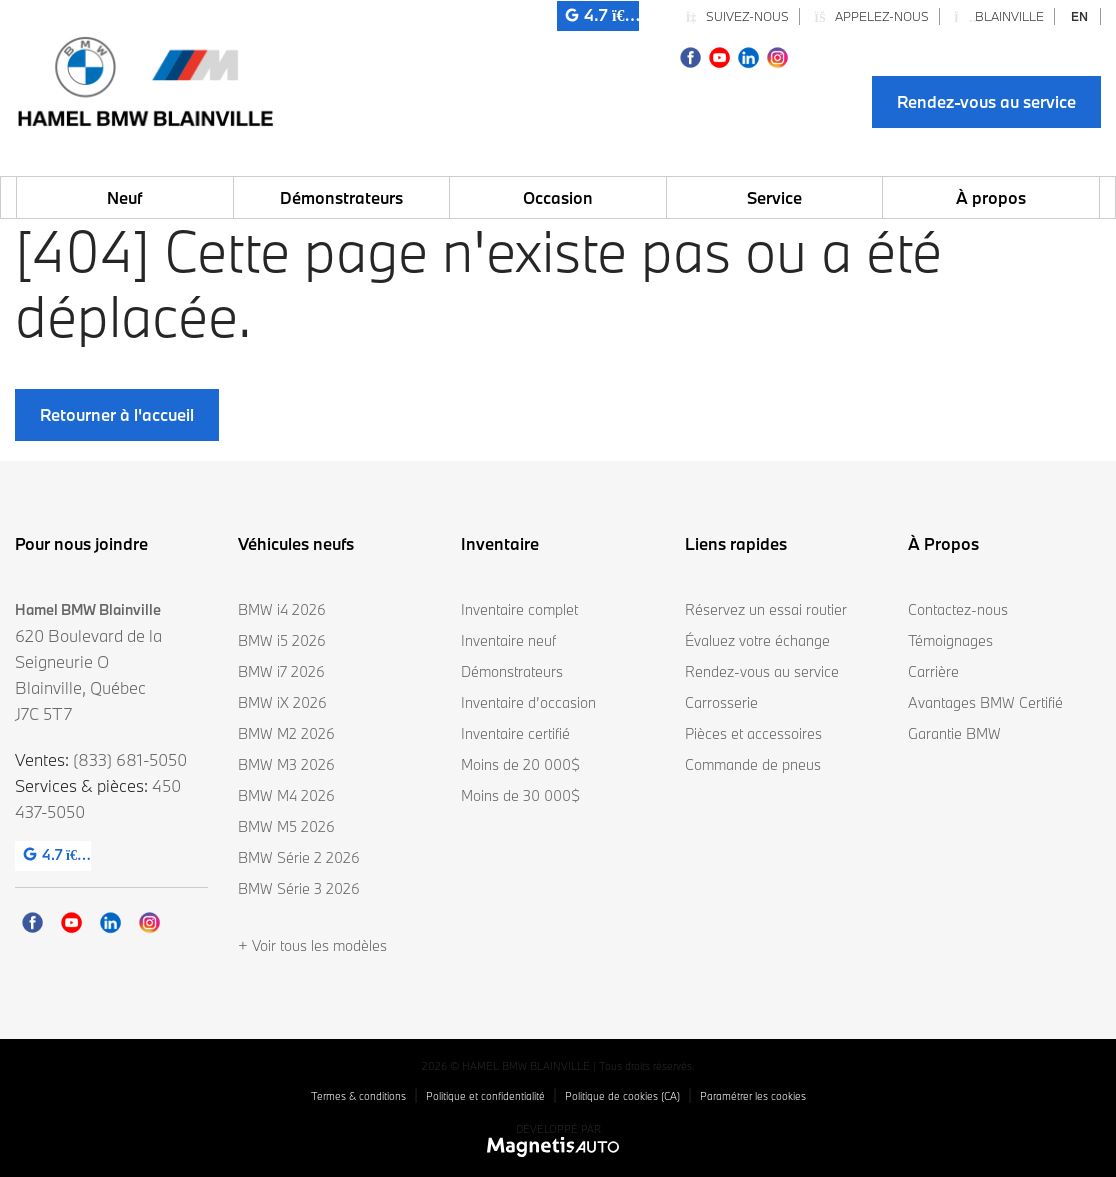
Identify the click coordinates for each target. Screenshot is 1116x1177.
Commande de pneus (753, 764)
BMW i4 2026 (282, 609)
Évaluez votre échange (757, 640)
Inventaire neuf (508, 640)
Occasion (558, 197)
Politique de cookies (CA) (622, 1096)
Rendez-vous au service (986, 101)
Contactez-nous (958, 609)
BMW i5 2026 (282, 640)
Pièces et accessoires (753, 733)
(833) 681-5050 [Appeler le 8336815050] (130, 759)
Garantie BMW (954, 733)
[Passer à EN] (1080, 16)
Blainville (999, 16)
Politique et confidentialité (485, 1096)
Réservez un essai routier (766, 609)
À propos (991, 197)
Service (774, 197)
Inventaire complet (519, 609)
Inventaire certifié (515, 733)
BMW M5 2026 (286, 826)
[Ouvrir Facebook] (690, 55)
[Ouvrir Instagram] (777, 55)
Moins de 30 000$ (520, 795)
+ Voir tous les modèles (312, 945)
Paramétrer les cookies (753, 1096)
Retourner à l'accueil (117, 414)
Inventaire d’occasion (528, 702)
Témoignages (950, 640)
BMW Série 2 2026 (299, 857)
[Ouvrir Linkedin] (748, 55)
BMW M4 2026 (286, 795)
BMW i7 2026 (281, 671)
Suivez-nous (737, 16)
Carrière (933, 671)
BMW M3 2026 (286, 764)
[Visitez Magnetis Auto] (558, 1146)
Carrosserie (721, 702)
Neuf (124, 197)
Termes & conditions (358, 1096)
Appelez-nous (871, 16)
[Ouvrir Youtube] (719, 55)
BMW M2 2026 (286, 733)
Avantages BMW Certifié (985, 702)
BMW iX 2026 (282, 702)
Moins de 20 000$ (520, 764)
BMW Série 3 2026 (299, 888)
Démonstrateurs (341, 197)
